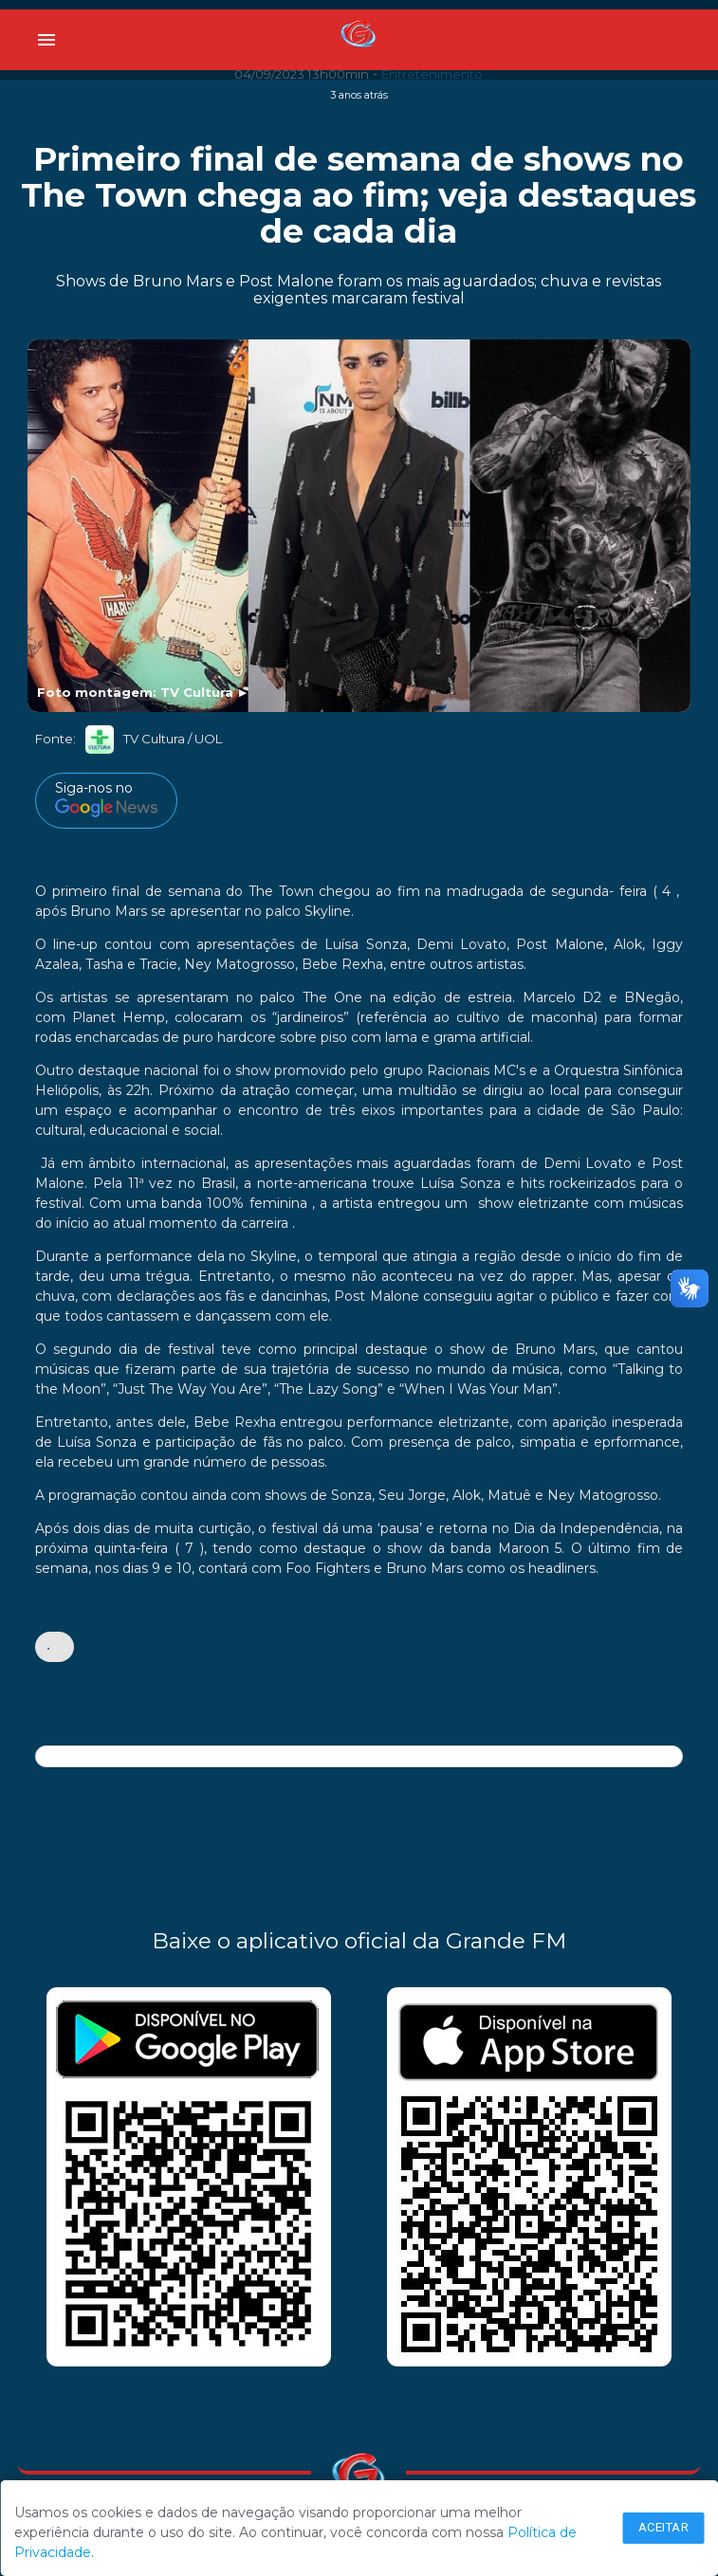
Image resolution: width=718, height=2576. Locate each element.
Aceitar (664, 2527)
